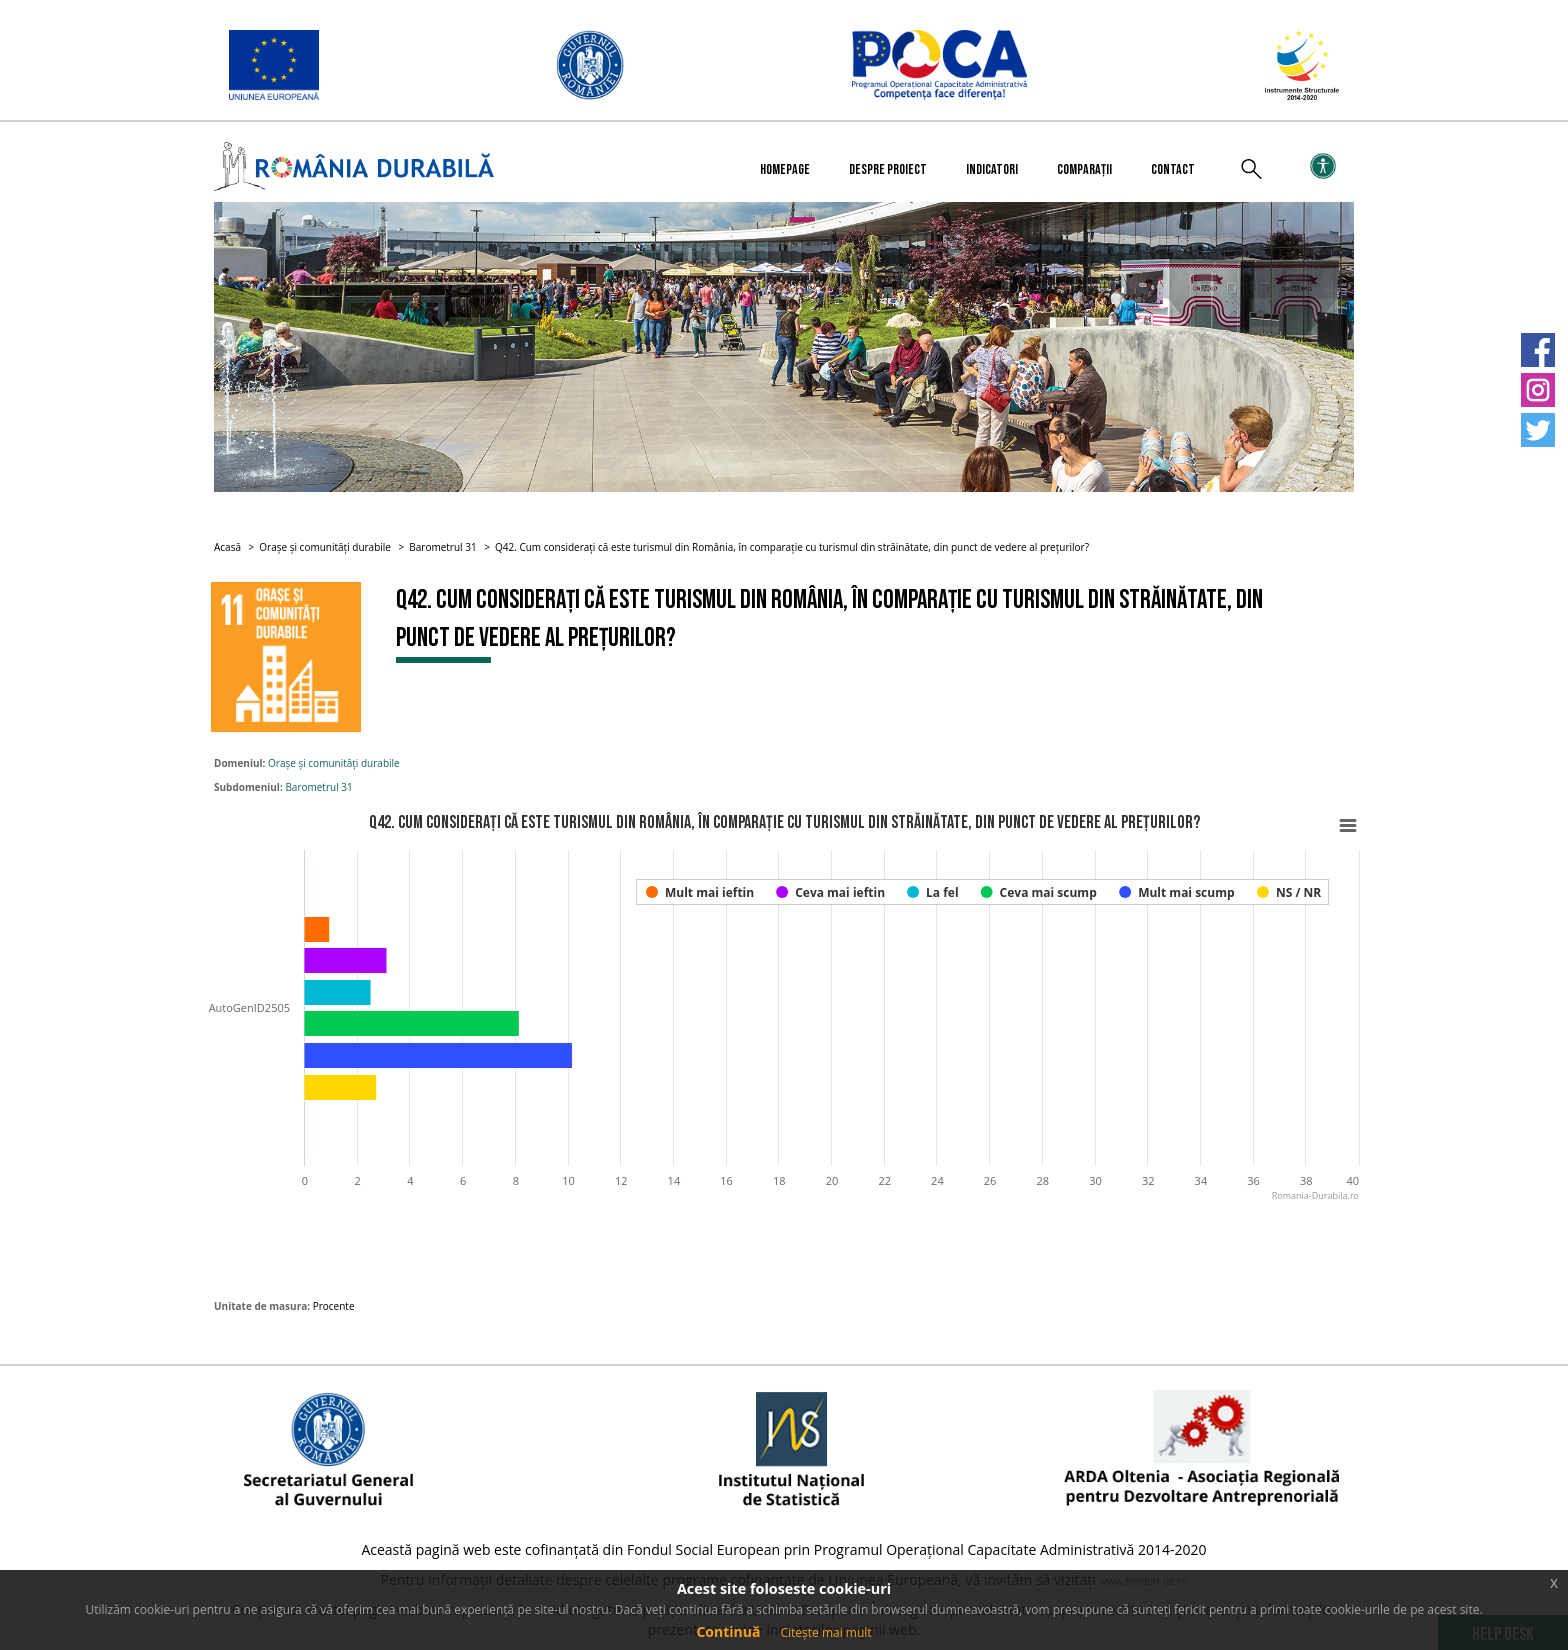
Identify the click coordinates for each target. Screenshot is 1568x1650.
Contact (1173, 169)
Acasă (227, 547)
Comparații (1084, 169)
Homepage (785, 169)
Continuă (728, 1631)
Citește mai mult (825, 1632)
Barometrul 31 (442, 547)
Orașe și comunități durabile (325, 547)
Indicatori (992, 169)
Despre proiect (888, 169)
